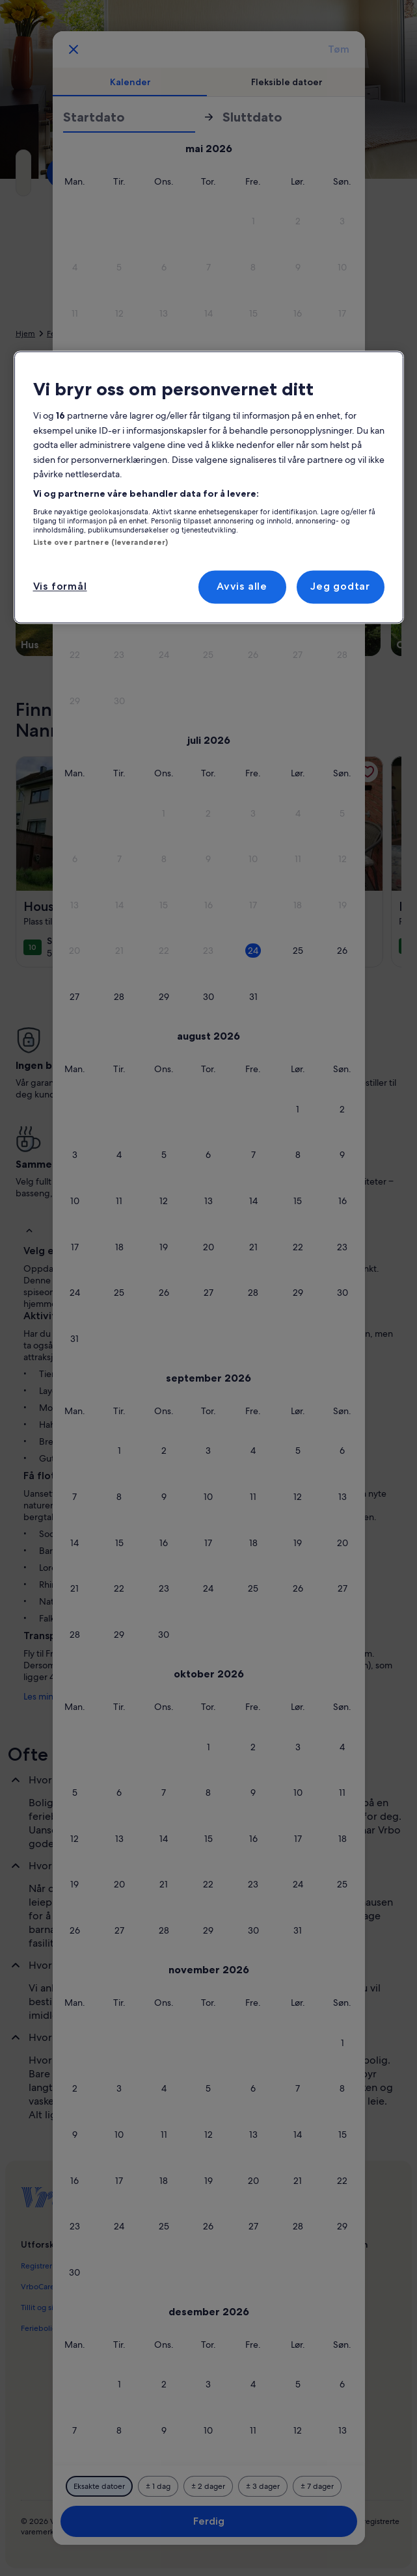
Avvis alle (242, 587)
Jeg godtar (340, 587)
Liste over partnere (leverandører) (100, 542)
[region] (209, 487)
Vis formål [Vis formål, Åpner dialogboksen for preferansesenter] (60, 587)
